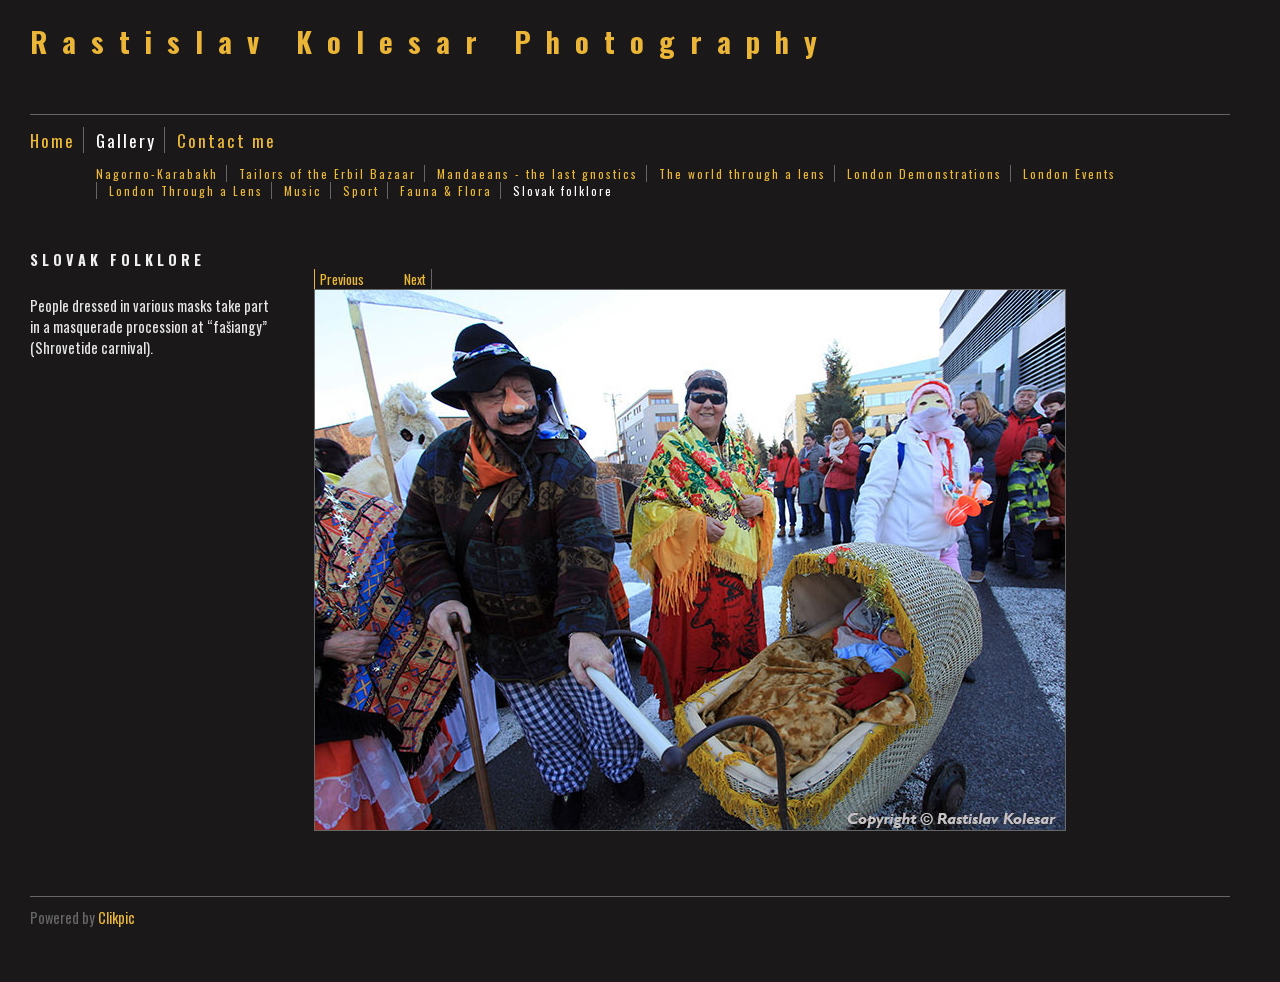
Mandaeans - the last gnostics (537, 173)
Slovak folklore (563, 190)
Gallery (126, 140)
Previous (342, 279)
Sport (361, 190)
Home (52, 140)
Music (303, 190)
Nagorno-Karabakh (157, 173)
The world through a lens (742, 173)
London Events (1069, 173)
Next (415, 279)
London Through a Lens (186, 190)
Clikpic (116, 917)
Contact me (226, 140)
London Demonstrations (924, 173)
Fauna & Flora (446, 190)
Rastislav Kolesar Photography (431, 41)
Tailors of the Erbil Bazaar (327, 173)
